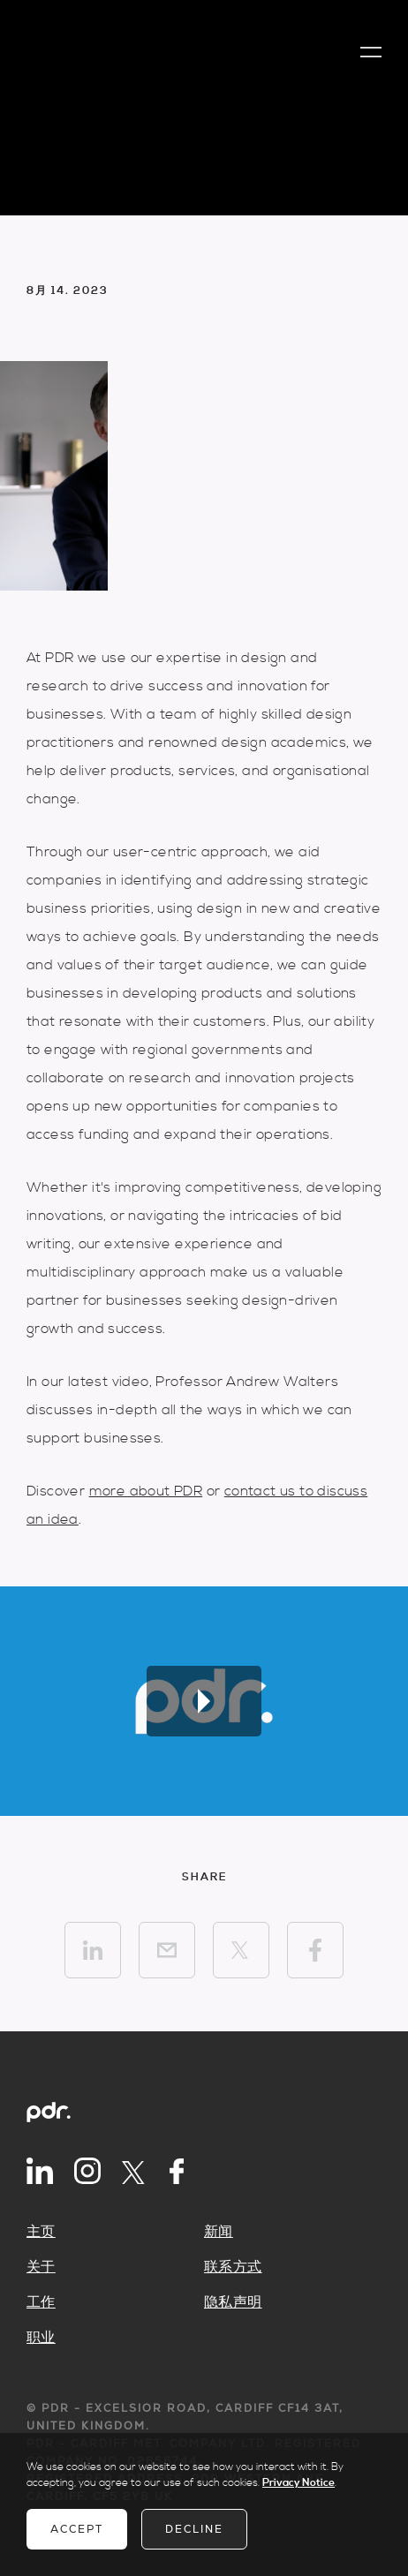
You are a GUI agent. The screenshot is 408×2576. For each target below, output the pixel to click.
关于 (41, 2267)
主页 (41, 2232)
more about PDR (146, 1491)
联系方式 (233, 2267)
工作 (41, 2302)
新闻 (218, 2232)
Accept (76, 2529)
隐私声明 (233, 2302)
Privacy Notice (298, 2482)
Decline (194, 2529)
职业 (41, 2338)
